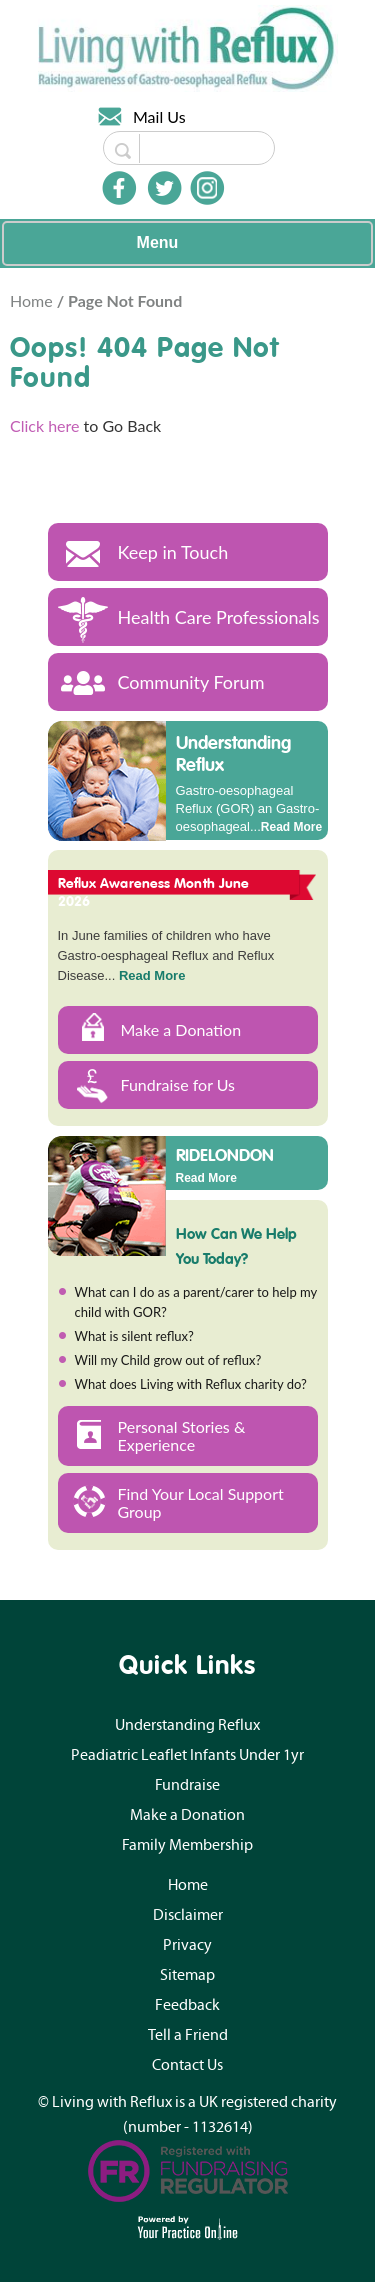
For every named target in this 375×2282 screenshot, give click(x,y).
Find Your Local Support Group (201, 1502)
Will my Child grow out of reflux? (168, 1360)
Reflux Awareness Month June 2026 (154, 892)
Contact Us (187, 2065)
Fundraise (187, 1785)
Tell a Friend (188, 2035)
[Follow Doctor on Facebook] (119, 188)
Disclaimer (188, 1915)
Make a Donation (181, 1029)
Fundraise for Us (178, 1084)
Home (33, 300)
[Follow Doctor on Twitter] (165, 188)
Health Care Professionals (219, 617)
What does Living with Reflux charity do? (191, 1384)
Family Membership (187, 1845)
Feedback (187, 2005)
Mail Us (159, 116)
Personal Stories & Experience (182, 1435)
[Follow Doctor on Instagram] (207, 188)
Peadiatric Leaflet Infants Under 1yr (187, 1755)
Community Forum (191, 682)
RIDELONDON (225, 1154)
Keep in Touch (173, 552)
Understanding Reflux (233, 753)
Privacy (187, 1945)
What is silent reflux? (134, 1336)
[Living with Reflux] (188, 46)
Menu (183, 244)
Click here (45, 425)
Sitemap (187, 1975)
